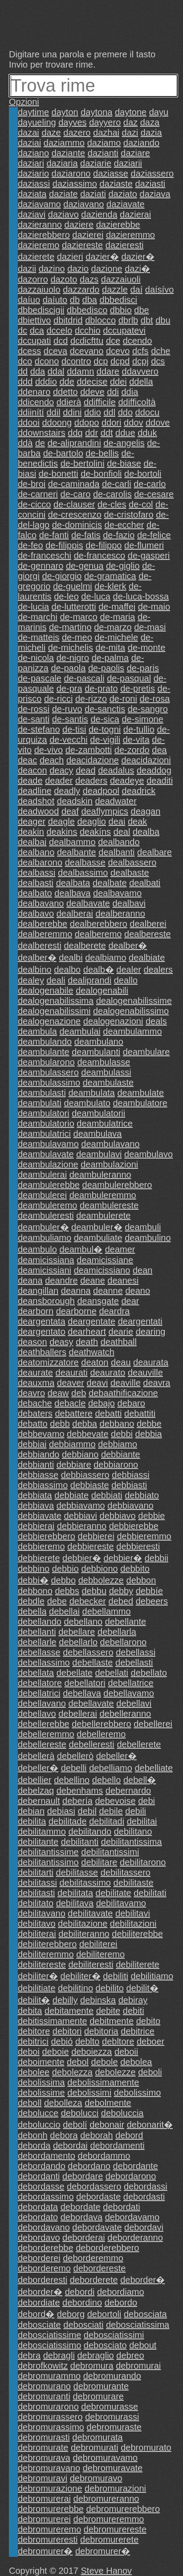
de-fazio (118, 535)
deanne (108, 1291)
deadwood (38, 811)
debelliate (153, 1768)
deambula (37, 1031)
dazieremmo (130, 235)
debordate (81, 2207)
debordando (41, 2166)
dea (159, 750)
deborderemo (44, 2268)
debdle (31, 1601)
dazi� (137, 269)
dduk (147, 433)
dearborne (76, 1311)
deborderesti (42, 2280)
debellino (71, 1780)
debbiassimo (43, 1485)
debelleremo (101, 1734)
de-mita (111, 647)
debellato (149, 1673)
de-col (141, 504)
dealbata (73, 883)
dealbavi (129, 903)
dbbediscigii (41, 310)
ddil (54, 412)
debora (63, 2135)
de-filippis (64, 545)
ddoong (57, 422)
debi (146, 1801)
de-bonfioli (101, 474)
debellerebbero (101, 1724)
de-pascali (84, 678)
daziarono (71, 173)
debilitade (68, 1821)
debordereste (99, 2268)
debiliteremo (100, 1954)
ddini (72, 412)
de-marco (78, 617)
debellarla (117, 1632)
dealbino (35, 969)
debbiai (32, 1444)
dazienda (99, 214)
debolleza (63, 2103)
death (87, 1342)
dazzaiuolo (39, 289)
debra (29, 2355)
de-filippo (103, 545)
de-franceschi (44, 555)
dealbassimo (83, 872)
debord (129, 2135)
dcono (47, 361)
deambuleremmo (102, 1195)
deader (59, 780)
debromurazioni (115, 2488)
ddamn (80, 371)
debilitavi (132, 1913)
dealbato (35, 893)
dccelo (60, 330)
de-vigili (105, 740)
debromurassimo (51, 2427)
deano (137, 1291)
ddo (125, 412)
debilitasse (77, 1872)
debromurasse (109, 2406)
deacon (32, 770)
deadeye (127, 780)
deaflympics (104, 811)
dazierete (36, 257)
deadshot (36, 801)
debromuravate (113, 2468)
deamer (120, 1249)
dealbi (70, 957)
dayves (72, 122)
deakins (62, 832)
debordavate (97, 2227)
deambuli (143, 1227)
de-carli (116, 484)
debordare (82, 2176)
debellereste (42, 1744)
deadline (35, 791)
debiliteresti (90, 1964)
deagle (61, 821)
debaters (35, 1413)
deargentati (140, 1321)
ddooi (29, 422)
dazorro (33, 279)
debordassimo (46, 2197)
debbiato (142, 1495)
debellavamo (128, 1693)
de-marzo (112, 627)
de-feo (30, 545)
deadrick (139, 791)
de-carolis (112, 494)
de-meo (77, 637)
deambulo (37, 1249)
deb (78, 1393)
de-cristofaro (128, 514)
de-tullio (139, 729)
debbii (156, 1558)
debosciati (83, 2325)
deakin (31, 832)
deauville (145, 1372)
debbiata (35, 1495)
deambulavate (46, 1154)
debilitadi (106, 1821)
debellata (36, 1673)
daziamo (104, 143)
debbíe (149, 1591)
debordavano (44, 2227)
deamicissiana (46, 1260)
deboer (150, 2041)
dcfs (140, 351)
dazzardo (81, 289)
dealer (128, 969)
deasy (61, 1342)
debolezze (115, 2072)
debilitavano (41, 1913)
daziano (33, 153)
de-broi (31, 484)
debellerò (75, 1756)
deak (137, 821)
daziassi (34, 184)
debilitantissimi (110, 1852)
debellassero (88, 1652)
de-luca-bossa (141, 596)
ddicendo (36, 402)
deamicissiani (44, 1270)
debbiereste (90, 1546)
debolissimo (137, 2092)
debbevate (87, 1434)
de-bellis (101, 453)
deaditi (159, 780)
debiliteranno (84, 1934)
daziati (93, 194)
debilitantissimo (48, 1862)
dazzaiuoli (121, 279)
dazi (130, 132)
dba (89, 300)
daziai (29, 143)
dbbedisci (119, 300)
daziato (123, 194)
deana (30, 1280)
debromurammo (49, 2376)
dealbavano (41, 903)
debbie (151, 1516)
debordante (135, 2166)
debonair (106, 2124)
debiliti (115, 1976)
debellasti (134, 1662)
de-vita (136, 740)
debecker (87, 1601)
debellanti (37, 1632)
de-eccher (124, 525)
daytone (130, 112)
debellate (75, 1673)
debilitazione (82, 1923)
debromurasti (44, 2437)
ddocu (147, 412)
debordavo (39, 2237)
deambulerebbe (49, 1185)
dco (25, 361)
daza (149, 122)
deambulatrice (105, 1123)
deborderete (94, 2280)
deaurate (35, 1372)
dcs (158, 361)
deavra (156, 1383)
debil (87, 1811)
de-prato (101, 688)
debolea (136, 2062)
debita (30, 2011)
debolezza (72, 2072)
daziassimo (75, 184)
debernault (39, 1801)
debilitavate (90, 1913)
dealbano (36, 852)
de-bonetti (58, 474)
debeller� (116, 1756)
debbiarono (116, 1464)
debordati (121, 2207)
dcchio (88, 330)
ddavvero (140, 371)
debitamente (69, 2011)
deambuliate (98, 1238)
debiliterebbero (47, 1944)
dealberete (85, 945)
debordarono (131, 2176)
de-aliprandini (74, 443)
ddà (25, 443)
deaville (125, 1383)
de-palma (110, 658)
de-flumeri (144, 545)
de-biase (124, 463)
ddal (56, 371)
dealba (146, 832)
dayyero (105, 122)
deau (121, 1362)
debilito (110, 1988)
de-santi (33, 719)
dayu (158, 112)
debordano (89, 2166)
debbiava (36, 1505)
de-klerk (110, 586)
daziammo (64, 143)
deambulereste (109, 1205)
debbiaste (89, 1485)
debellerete (139, 1744)
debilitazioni (133, 1923)
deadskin (75, 801)
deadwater (115, 801)
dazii (27, 269)
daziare (135, 153)
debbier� (81, 1558)
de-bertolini (83, 463)
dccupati (34, 341)
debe (57, 1601)
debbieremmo (144, 1536)
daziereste (82, 245)
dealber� (128, 945)
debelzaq (36, 1790)
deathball (119, 1342)
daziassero (152, 173)
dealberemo (98, 934)
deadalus (116, 770)
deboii (126, 2052)
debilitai (142, 1821)
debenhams (80, 1790)
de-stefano (39, 729)
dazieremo (38, 245)
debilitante (38, 1842)
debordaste (98, 2197)
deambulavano (110, 1144)
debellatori (85, 1683)
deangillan (38, 1291)
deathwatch (91, 1352)
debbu (94, 1591)
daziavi (31, 214)
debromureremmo (108, 2519)
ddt (107, 433)
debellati (112, 1673)
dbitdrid (68, 320)
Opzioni (24, 102)
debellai (64, 1611)
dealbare (154, 852)
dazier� (101, 257)
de (40, 443)
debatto (33, 1424)
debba (84, 1424)
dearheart (87, 1331)
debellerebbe (43, 1724)
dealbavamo (117, 893)
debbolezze (101, 1580)
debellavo (37, 1714)
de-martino (70, 627)
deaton (94, 1362)
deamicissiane (105, 1260)
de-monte (147, 647)
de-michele (116, 637)
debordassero (94, 2186)
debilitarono (143, 1862)
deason (32, 1342)
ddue (125, 433)
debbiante (120, 1454)
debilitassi (37, 1883)
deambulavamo (48, 1144)
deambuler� (43, 1227)
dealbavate (88, 903)
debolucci (80, 2113)
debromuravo (96, 2478)
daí (136, 289)
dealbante (76, 852)
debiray (133, 2000)
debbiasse (38, 1475)
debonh (33, 2135)
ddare (108, 371)
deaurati (72, 1372)
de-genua (85, 566)
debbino (33, 1569)
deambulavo (148, 1154)
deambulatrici (44, 1134)
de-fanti (54, 535)
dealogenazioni (113, 1021)
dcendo (137, 341)
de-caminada (74, 484)
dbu (162, 320)
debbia (148, 1434)
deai (117, 821)
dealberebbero (98, 924)
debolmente (108, 2103)
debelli (74, 1768)
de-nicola (36, 658)
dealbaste (129, 872)
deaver (70, 1383)
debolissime (41, 2092)
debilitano (133, 1831)
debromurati (94, 2447)
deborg (71, 2314)
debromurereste (115, 2529)
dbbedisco (87, 310)
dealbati (144, 883)
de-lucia (33, 607)
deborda (34, 2145)
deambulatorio (46, 1123)
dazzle (115, 289)
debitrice (138, 2031)
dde (66, 381)
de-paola (68, 668)
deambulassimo (49, 1082)
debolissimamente (103, 2082)
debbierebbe (134, 1526)
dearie (121, 1331)
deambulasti (42, 1093)
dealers (158, 969)
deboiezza (91, 2052)
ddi (113, 392)
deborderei (39, 2258)
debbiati (106, 1495)
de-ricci (58, 699)
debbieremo (41, 1546)
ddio (92, 412)
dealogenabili (102, 990)
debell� (139, 1780)
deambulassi (106, 1072)
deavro (31, 1393)
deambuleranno (100, 1174)
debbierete (39, 1558)
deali (56, 980)
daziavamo (39, 204)
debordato (38, 2217)
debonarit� (150, 2124)
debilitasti (36, 1893)
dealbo (67, 969)
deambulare (146, 1052)
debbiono (99, 1569)
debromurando (112, 2376)
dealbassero (132, 862)
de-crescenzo (75, 514)
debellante (125, 1621)
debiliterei (98, 1944)
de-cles (112, 504)
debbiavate (39, 1516)
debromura (92, 2366)
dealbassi (37, 872)
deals (156, 1021)
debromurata (97, 2437)
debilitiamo (151, 1976)
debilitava (75, 1903)
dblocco (100, 320)
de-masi (150, 627)
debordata (38, 2207)
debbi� (33, 1580)
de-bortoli (142, 474)
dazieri (70, 257)
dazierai (135, 214)
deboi (29, 2052)
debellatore (40, 1683)
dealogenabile (45, 990)
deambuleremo (47, 1205)
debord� (36, 2314)
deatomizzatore (48, 1362)
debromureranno (106, 2499)
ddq (75, 433)
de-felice (154, 535)
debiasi (61, 1811)
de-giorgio (61, 576)
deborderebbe (45, 2248)
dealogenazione (49, 1021)
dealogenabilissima (56, 1001)
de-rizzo (91, 699)
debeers (152, 1601)
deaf (70, 811)
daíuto (55, 300)
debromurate (43, 2447)
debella (32, 1611)
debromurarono (48, 2406)
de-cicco (34, 504)
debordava (82, 2217)
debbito (135, 1569)
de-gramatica (110, 576)
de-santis (70, 719)
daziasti (150, 184)
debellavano (42, 1703)
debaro (131, 1403)
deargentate (91, 1321)
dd (23, 371)
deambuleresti (46, 1215)
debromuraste (114, 2427)
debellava (82, 1693)
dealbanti (116, 852)
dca (37, 330)
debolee (33, 2072)
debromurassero (50, 2417)
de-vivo (48, 750)
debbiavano (130, 1505)
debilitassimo (85, 1883)
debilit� (142, 1988)
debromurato (146, 2447)
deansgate (97, 1301)
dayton (65, 112)
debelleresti (91, 1744)
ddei (118, 381)
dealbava (72, 893)
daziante (68, 153)
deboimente (41, 2062)
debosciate (39, 2325)
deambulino (148, 1238)
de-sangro (148, 709)
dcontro (76, 361)
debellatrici (39, 1693)
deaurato (107, 1372)
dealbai (32, 842)
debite (108, 2011)
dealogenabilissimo (131, 1011)
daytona (96, 112)
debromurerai (44, 2499)
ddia (129, 392)
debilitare (99, 1862)
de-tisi (74, 729)
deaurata (150, 1362)
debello (106, 1780)
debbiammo (72, 1444)
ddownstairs (41, 433)
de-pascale (39, 678)
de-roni (123, 699)
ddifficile (100, 402)
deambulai (79, 1031)
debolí (75, 2124)
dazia (151, 132)
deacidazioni (146, 760)
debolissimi (89, 2092)
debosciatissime (49, 2335)
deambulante (43, 1052)
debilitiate (37, 1988)
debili (135, 1811)
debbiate (71, 1495)
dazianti (103, 153)
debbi (122, 1434)
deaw (58, 1393)
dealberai (75, 913)
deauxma (36, 1383)
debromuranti (44, 2396)
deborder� (142, 2280)
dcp (101, 361)
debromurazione (50, 2488)
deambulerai (42, 1174)
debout (142, 2345)
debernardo (128, 1790)
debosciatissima (137, 2325)
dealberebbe (42, 924)
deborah (96, 2135)
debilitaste (134, 1883)
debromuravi (42, 2478)
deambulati (39, 1103)
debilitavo (37, 1923)
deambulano (98, 1041)
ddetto (65, 392)
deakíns (95, 832)
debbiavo (118, 1516)
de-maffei (116, 607)
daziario (33, 173)
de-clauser (74, 504)
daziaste (116, 184)
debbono (35, 1591)
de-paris (143, 668)
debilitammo (42, 1831)
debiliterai (37, 1934)
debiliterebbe (137, 1934)
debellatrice (130, 1683)
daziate (63, 194)
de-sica (104, 719)
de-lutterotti (74, 607)
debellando (39, 1621)
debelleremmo (46, 1734)
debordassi (145, 2186)
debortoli (104, 2314)
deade (30, 780)
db (75, 300)
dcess (29, 351)
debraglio (95, 2355)
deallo (126, 980)
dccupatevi (124, 330)
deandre (61, 1280)
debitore (34, 2031)
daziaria (61, 163)
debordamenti (117, 2145)
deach (52, 760)
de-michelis (70, 647)
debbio (65, 1569)
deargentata (41, 1321)
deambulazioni (109, 1164)
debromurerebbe (51, 2509)
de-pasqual (129, 678)
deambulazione (48, 1164)
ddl (109, 412)
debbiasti (129, 1485)
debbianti (36, 1464)
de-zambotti (88, 750)
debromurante (101, 2386)
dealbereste (147, 934)
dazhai (106, 132)
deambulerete (103, 1215)
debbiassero (85, 1475)
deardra (114, 1311)
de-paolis (106, 668)
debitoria (101, 2031)
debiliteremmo (46, 1954)
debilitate (113, 1893)
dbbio (121, 310)
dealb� (98, 969)
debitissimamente (52, 2021)
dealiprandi (89, 980)
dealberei (148, 924)
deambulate (141, 1093)
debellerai (77, 1714)
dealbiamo (105, 957)
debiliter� (38, 1976)
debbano (117, 1424)
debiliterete (137, 1964)
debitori (67, 2031)
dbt (147, 320)
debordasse (41, 2186)
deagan (146, 811)
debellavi (133, 1703)
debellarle (37, 1642)
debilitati (150, 1893)
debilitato (35, 1903)
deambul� (80, 1249)
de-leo (66, 596)
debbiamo (117, 1444)
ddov (133, 422)
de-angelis (123, 443)
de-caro (76, 494)
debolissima (41, 2082)
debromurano (44, 2386)
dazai (28, 132)
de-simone (142, 719)
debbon (141, 1580)
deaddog (154, 770)
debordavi (143, 2227)
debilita (32, 1821)
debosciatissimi (114, 2335)
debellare (76, 1632)
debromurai (138, 2366)
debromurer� (45, 2551)
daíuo (29, 300)
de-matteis (38, 637)
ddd (25, 381)
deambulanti (96, 1052)
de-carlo (150, 484)
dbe (141, 310)
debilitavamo (121, 1903)
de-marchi (37, 617)
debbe (149, 1424)
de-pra (69, 688)
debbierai (36, 1526)
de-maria (117, 617)
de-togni (105, 729)
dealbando (118, 842)
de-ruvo (67, 709)
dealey (31, 980)
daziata (32, 194)
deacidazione (92, 760)
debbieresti (138, 1546)
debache (35, 1403)
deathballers (42, 1352)
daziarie (95, 163)
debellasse (39, 1652)
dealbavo (36, 913)
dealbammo (72, 842)
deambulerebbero (117, 1185)
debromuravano (49, 2468)
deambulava (97, 1134)
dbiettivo (34, 320)
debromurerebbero (123, 2509)
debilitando (89, 1831)
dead (86, 770)
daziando (141, 143)
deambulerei (42, 1195)
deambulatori (43, 1113)
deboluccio (39, 2124)
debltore (118, 2041)
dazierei (87, 235)
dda (37, 371)
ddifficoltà (136, 402)
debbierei (96, 1536)
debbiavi (80, 1516)
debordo (121, 2302)
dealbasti (35, 883)
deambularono (46, 1062)
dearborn (35, 1311)
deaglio (91, 821)
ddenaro (34, 392)
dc (22, 330)
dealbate (110, 883)
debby (121, 1591)
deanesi (122, 1280)
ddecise (92, 381)
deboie (55, 2052)
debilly (65, 2000)
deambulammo (132, 1031)
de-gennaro (40, 566)
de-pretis (137, 688)
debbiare (74, 1464)
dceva (55, 351)
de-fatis (86, 535)
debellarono (123, 1642)
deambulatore (140, 1103)
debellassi (135, 1652)
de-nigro (73, 658)
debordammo (104, 2156)
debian (31, 1811)
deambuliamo (44, 1238)
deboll (29, 2103)
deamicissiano (102, 1270)
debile (110, 1811)
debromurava (44, 2458)
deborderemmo (93, 2258)
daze (51, 132)
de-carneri (38, 494)
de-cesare (154, 494)
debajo (101, 1403)
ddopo (86, 422)
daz (130, 122)
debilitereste (42, 1964)
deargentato (41, 1331)
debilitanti (80, 1842)
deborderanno (135, 2237)
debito (148, 2021)
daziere (79, 224)
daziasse (110, 173)
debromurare (98, 2396)
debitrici (33, 2041)
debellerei (153, 1724)
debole (104, 2062)
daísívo (159, 289)
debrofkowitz (43, 2366)
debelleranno (125, 1714)
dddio (46, 381)
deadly (67, 791)
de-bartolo (63, 453)
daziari (31, 163)
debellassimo (44, 1662)
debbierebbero (46, 1536)
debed (121, 1601)
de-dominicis (77, 525)
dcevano (87, 351)
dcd (60, 341)
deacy (61, 770)
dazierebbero (44, 235)
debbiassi (131, 1475)
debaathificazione (123, 1393)
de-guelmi (72, 586)
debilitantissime (48, 1852)
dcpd (120, 361)
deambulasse (103, 1062)
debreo (130, 2355)
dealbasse (85, 862)
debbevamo (41, 1434)
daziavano (83, 204)
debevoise (115, 1801)
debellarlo (78, 1642)
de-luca (95, 596)
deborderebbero (107, 2248)
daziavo (63, 214)
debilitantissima (131, 1842)
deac (27, 760)
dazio (78, 269)
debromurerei (44, 2519)
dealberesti (39, 945)
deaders (91, 780)
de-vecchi (68, 740)
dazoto (63, 279)
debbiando (38, 1454)
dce (113, 341)
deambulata (91, 1093)
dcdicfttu (86, 341)
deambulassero (48, 1072)
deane (92, 1280)
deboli (150, 2072)
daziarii (128, 163)
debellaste (92, 1662)
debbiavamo (81, 1505)
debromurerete (109, 2539)
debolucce (38, 2113)
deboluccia (122, 2113)
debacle (69, 1403)
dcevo (118, 351)
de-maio (154, 607)
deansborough (46, 1301)
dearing (151, 1331)
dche (160, 351)
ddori (111, 422)
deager (31, 821)
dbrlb (128, 320)
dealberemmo (45, 934)
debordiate (39, 2302)
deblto (87, 2041)
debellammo (106, 1611)
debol (78, 2062)
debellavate (91, 1703)
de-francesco (100, 555)
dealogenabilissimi (54, 1011)
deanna (76, 1291)
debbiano (80, 1454)
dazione (106, 269)
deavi (97, 1383)
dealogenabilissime (134, 1001)
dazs (89, 279)
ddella (141, 381)
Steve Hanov (106, 2571)
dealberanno (120, 913)
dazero (76, 132)
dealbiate (147, 957)
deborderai (83, 2237)
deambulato (87, 1103)
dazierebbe (118, 224)
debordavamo (132, 2217)
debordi (80, 2292)
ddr (91, 433)
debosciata (145, 2314)
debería (77, 1801)
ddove (158, 422)
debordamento (46, 2156)
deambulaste (108, 1082)
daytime (33, 112)
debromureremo (49, 2529)
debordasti (144, 2197)
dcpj (140, 361)
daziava (155, 194)
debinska (98, 2000)
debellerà (36, 1756)
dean (143, 1270)
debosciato (105, 2345)
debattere (74, 1413)
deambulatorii (98, 1113)
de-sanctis (105, 709)
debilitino (75, 1988)
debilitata (75, 1893)
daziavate (125, 204)
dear (130, 1301)
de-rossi (33, 709)
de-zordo (132, 750)
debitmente (111, 2021)
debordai (70, 2145)
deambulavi (99, 1154)
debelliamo (110, 1768)
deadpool (101, 791)
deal (122, 832)
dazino (52, 269)
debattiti (139, 1413)
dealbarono (40, 862)
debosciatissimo (49, 2345)
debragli (59, 2355)
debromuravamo (105, 2458)
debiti (133, 2011)
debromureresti (48, 2539)
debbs (67, 1591)
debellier (35, 1780)
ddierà (69, 402)
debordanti (39, 2176)
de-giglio (123, 566)
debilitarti (35, 1872)
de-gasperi (149, 555)
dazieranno (40, 224)
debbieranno (81, 1526)
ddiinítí (31, 412)
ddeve (92, 392)
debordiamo (120, 2292)
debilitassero (125, 1872)
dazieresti (125, 245)
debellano (83, 1621)
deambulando (45, 1041)
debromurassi (112, 2417)
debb (60, 1424)
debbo (63, 1580)
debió (62, 2041)
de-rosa (154, 699)
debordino (82, 2302)
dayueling (37, 122)
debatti (108, 1413)
